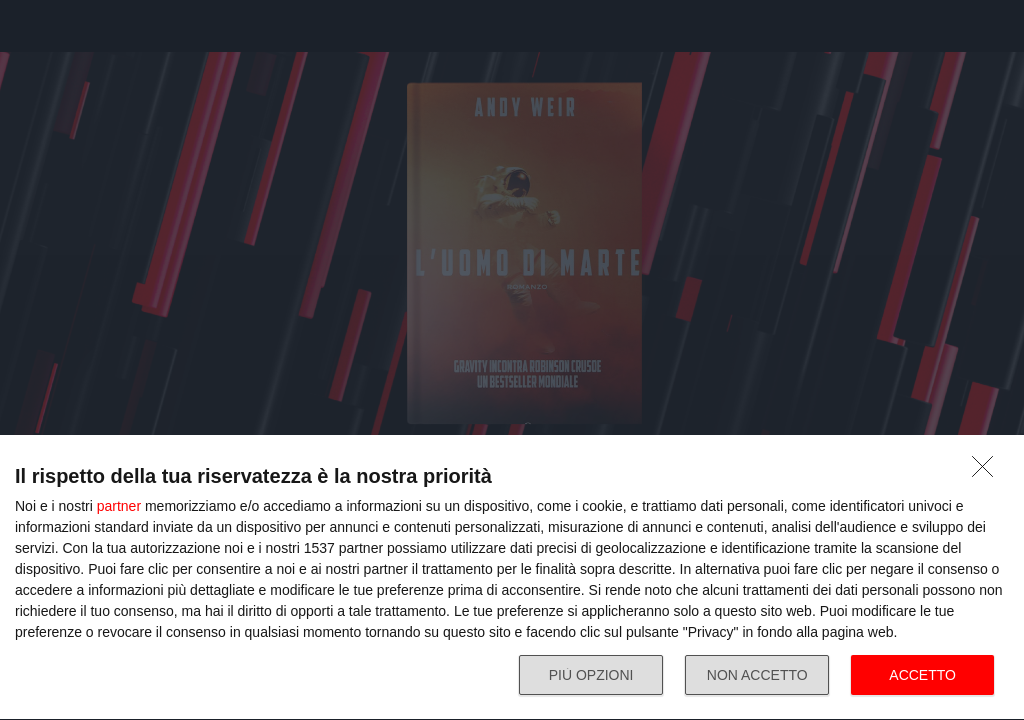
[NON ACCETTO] (988, 472)
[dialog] (512, 578)
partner (119, 506)
